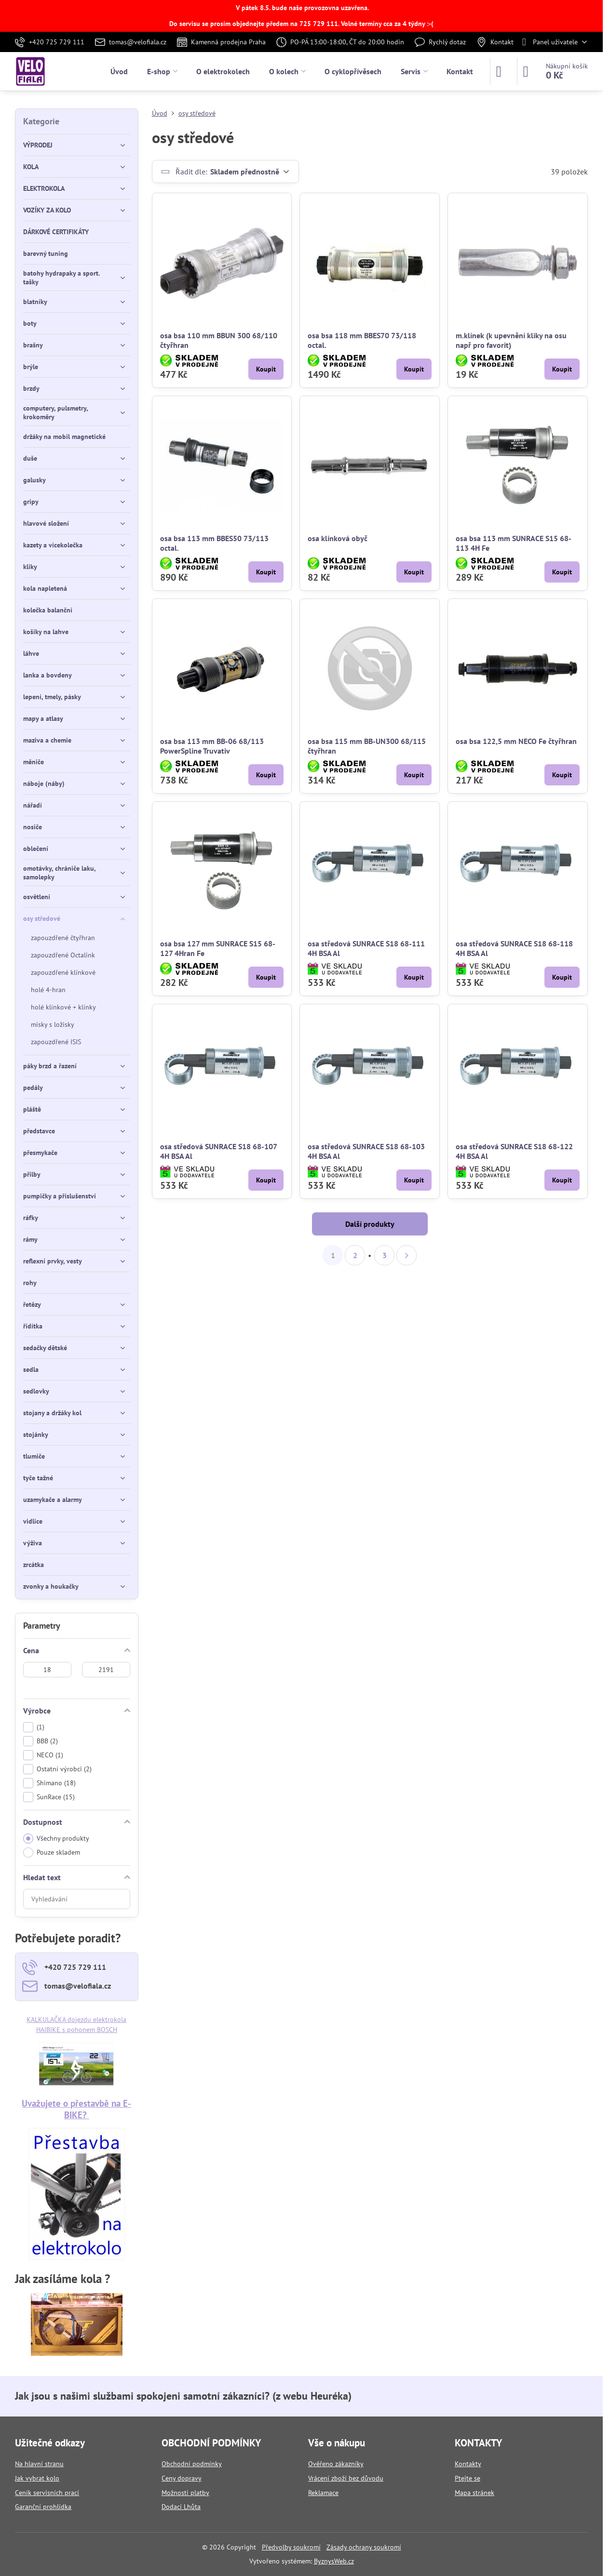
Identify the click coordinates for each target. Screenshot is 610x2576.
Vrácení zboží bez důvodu (345, 2478)
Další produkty (369, 1224)
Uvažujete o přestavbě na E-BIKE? (76, 2109)
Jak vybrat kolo (37, 2478)
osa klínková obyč (337, 538)
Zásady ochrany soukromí (363, 2547)
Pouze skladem (51, 1852)
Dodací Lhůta (181, 2506)
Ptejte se (467, 2478)
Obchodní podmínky (192, 2463)
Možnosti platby (185, 2492)
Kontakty (468, 2463)
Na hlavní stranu (39, 2463)
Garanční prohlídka (43, 2506)
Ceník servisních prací (47, 2492)
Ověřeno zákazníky (336, 2463)
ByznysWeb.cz (334, 2561)
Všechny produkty (56, 1838)
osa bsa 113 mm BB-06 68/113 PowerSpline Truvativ (212, 746)
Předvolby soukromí (291, 2547)
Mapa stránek (474, 2492)
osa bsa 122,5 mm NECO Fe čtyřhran (516, 741)
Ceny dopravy (182, 2478)
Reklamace (323, 2492)
